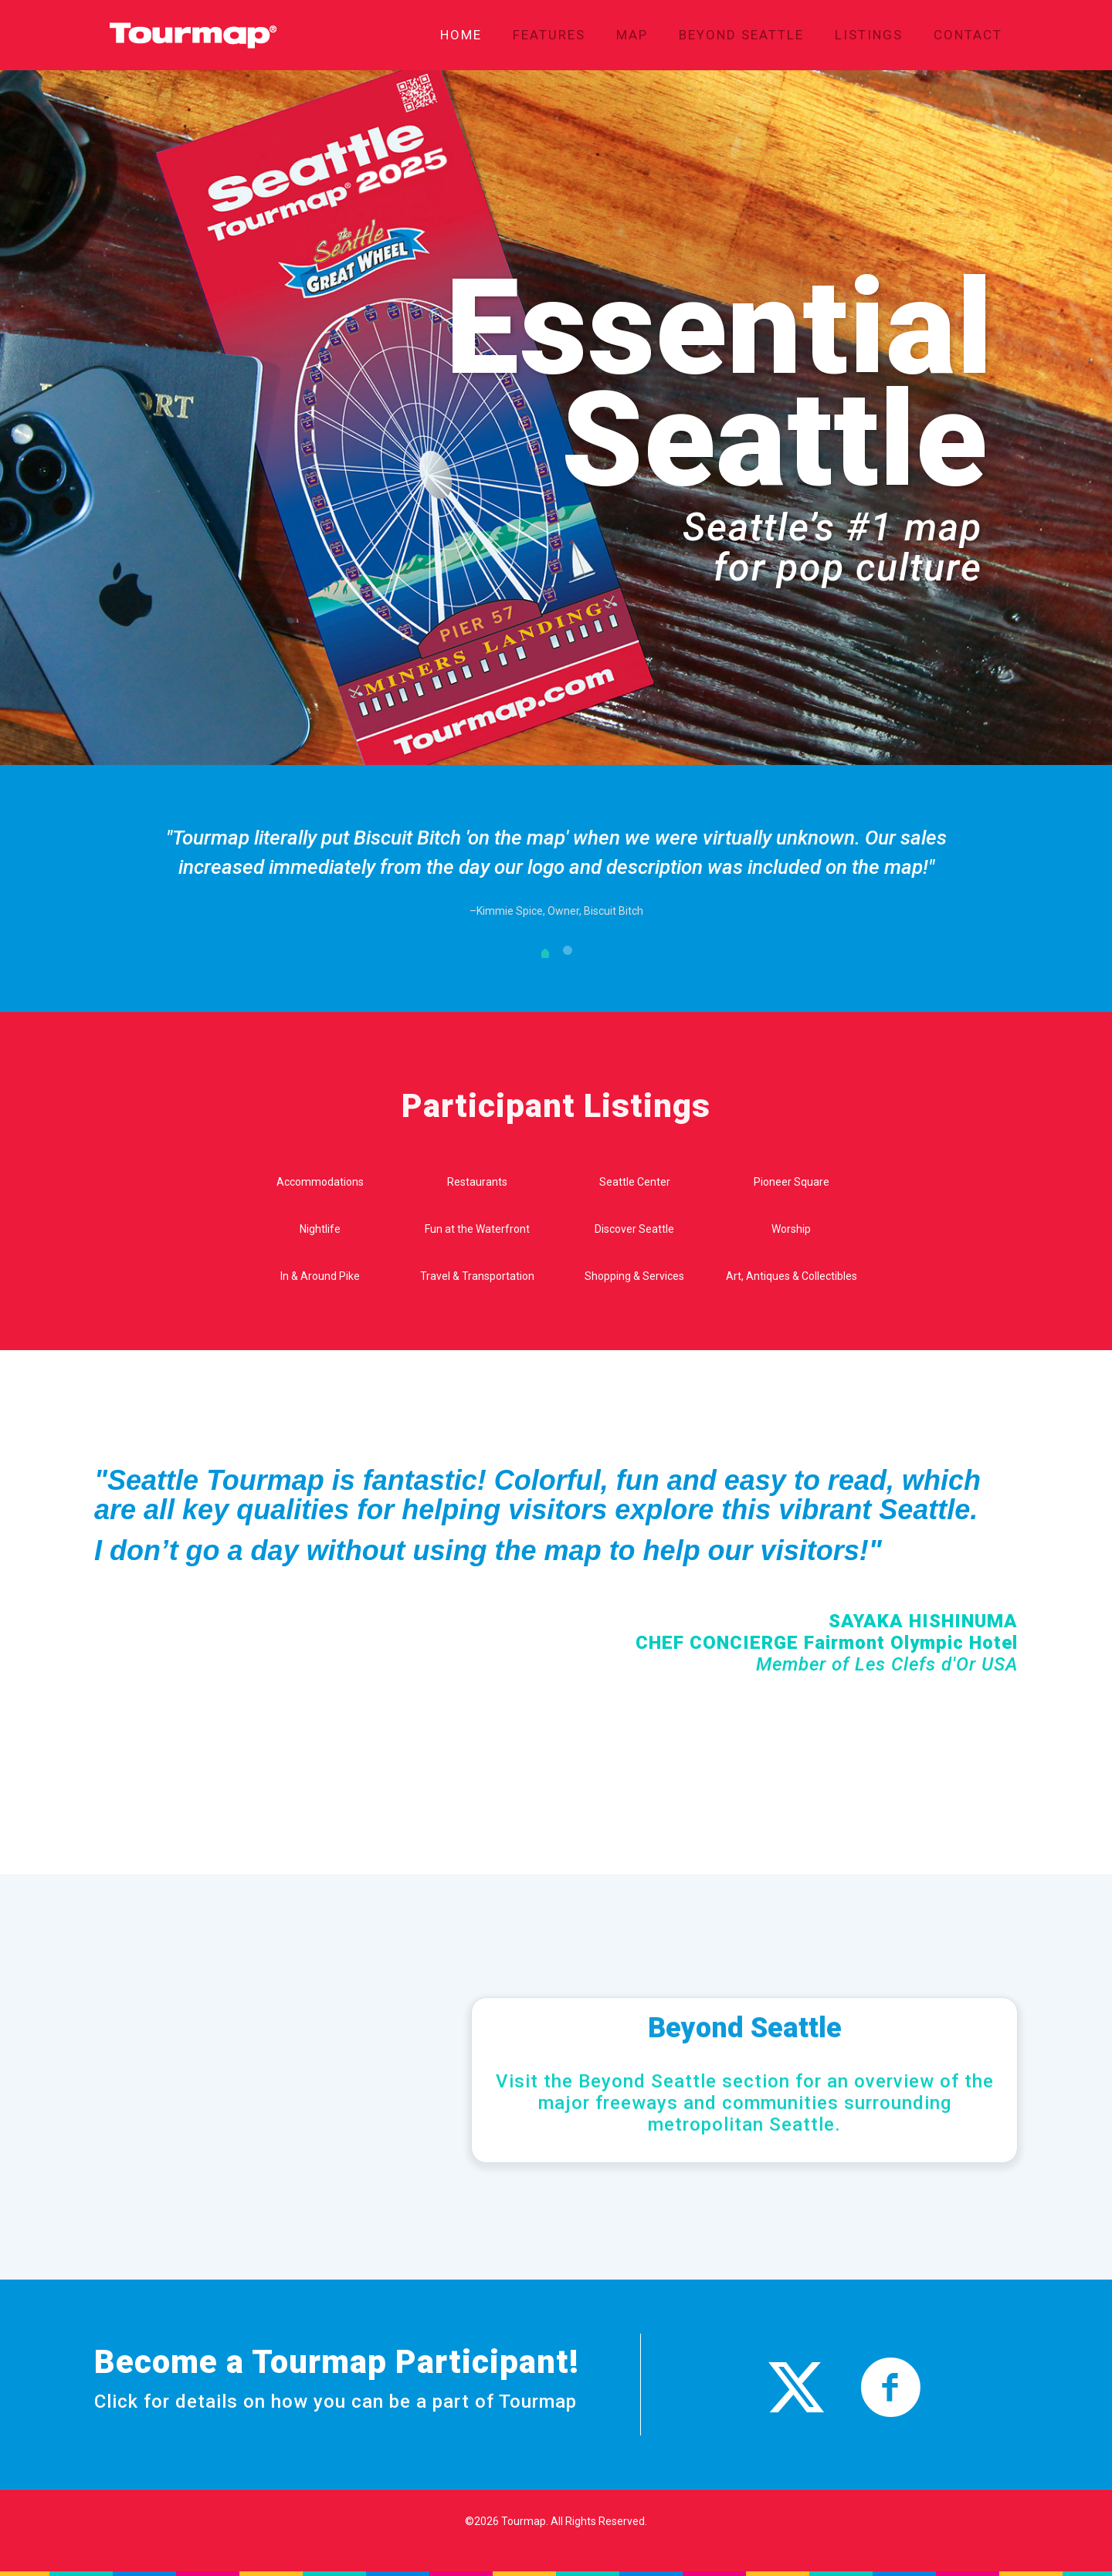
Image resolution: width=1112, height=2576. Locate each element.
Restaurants (477, 1182)
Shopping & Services (634, 1276)
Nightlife (320, 1229)
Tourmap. (524, 2521)
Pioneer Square (791, 1182)
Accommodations (320, 1182)
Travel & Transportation (477, 1276)
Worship (791, 1229)
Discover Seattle (634, 1229)
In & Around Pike (320, 1276)
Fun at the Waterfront (477, 1229)
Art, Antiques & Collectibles (791, 1276)
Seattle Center (634, 1182)
